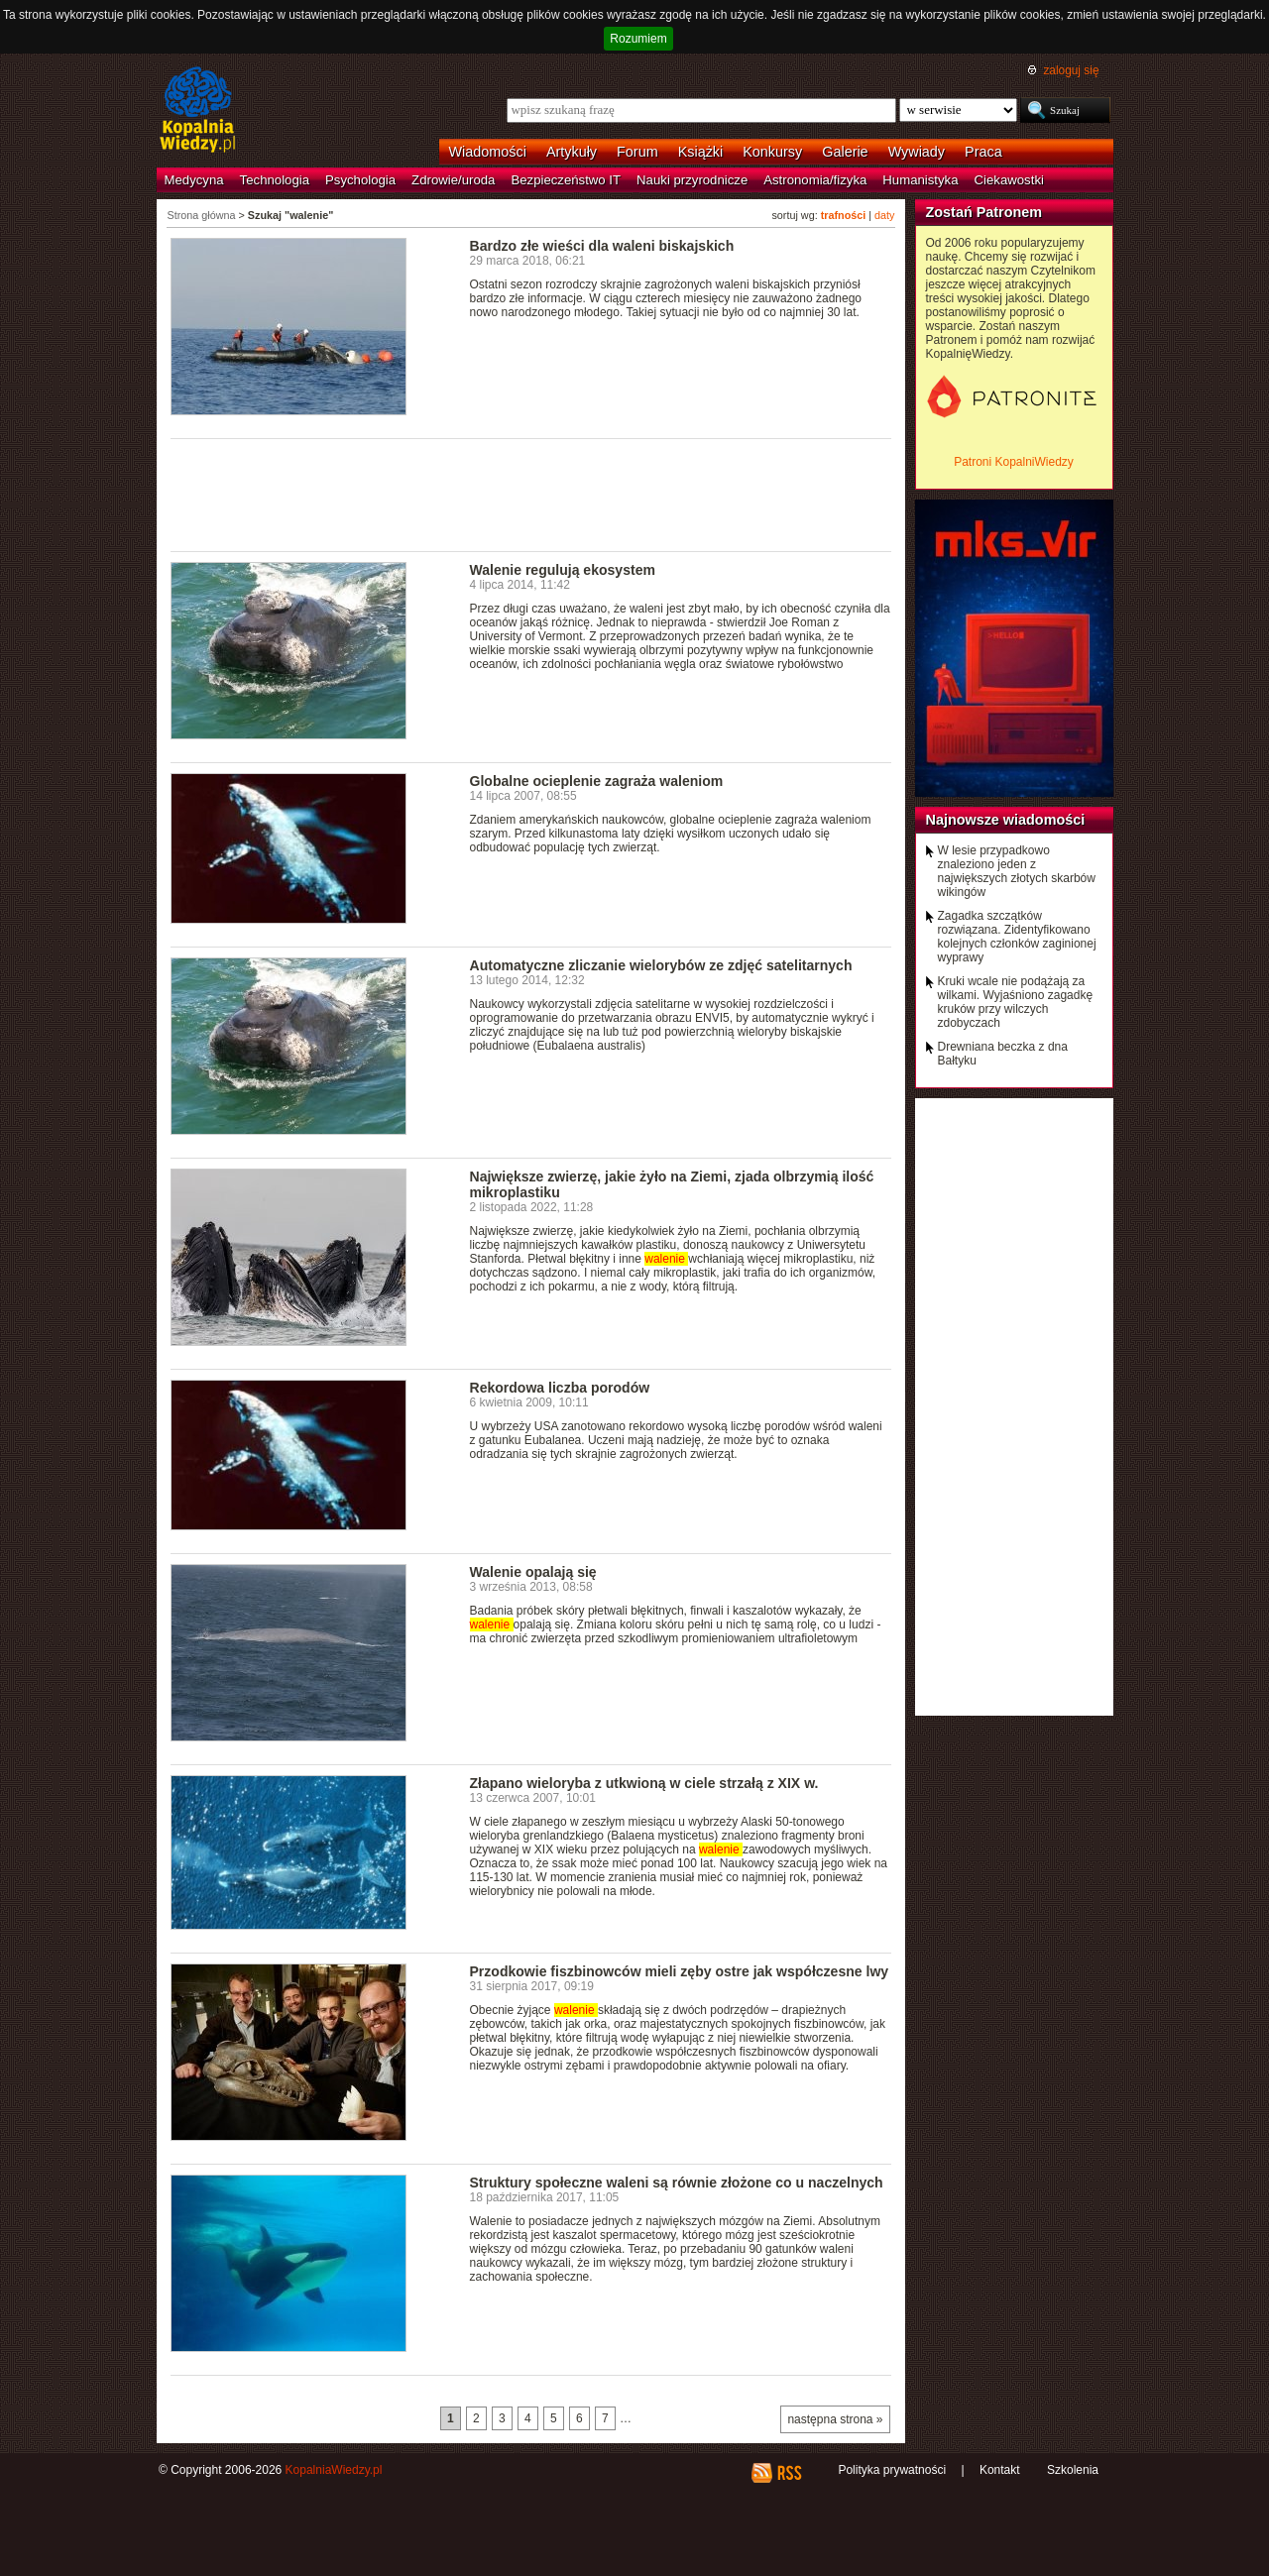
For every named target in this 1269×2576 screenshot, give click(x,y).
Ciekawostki (1009, 179)
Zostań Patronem (984, 212)
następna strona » (834, 2419)
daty (884, 215)
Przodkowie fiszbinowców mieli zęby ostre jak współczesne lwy (679, 1971)
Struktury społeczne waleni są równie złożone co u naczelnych (676, 2182)
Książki (701, 152)
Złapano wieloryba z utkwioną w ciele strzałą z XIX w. (644, 1783)
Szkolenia (1072, 2470)
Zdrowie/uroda (453, 179)
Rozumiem (638, 39)
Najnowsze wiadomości (1006, 820)
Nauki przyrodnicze (692, 179)
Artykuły (571, 152)
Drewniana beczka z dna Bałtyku (1003, 1053)
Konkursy (772, 152)
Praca (983, 152)
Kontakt (1000, 2470)
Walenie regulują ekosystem (562, 570)
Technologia (274, 179)
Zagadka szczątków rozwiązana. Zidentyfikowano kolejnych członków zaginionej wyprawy (1017, 936)
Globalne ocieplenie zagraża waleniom (597, 781)
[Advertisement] (531, 493)
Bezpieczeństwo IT (566, 179)
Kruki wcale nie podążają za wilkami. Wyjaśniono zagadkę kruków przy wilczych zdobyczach (1016, 1002)
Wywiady (916, 152)
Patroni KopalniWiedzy (1014, 462)
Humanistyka (920, 179)
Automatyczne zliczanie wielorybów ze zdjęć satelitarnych (661, 965)
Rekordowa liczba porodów (560, 1388)
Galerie (844, 152)
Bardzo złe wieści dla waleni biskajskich (602, 246)
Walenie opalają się (533, 1572)
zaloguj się (1070, 70)
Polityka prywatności (892, 2470)
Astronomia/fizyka (814, 179)
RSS (788, 2473)
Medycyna (194, 179)
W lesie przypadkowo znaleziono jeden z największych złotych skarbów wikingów (1017, 871)
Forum (637, 152)
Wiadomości (487, 152)
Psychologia (360, 179)
